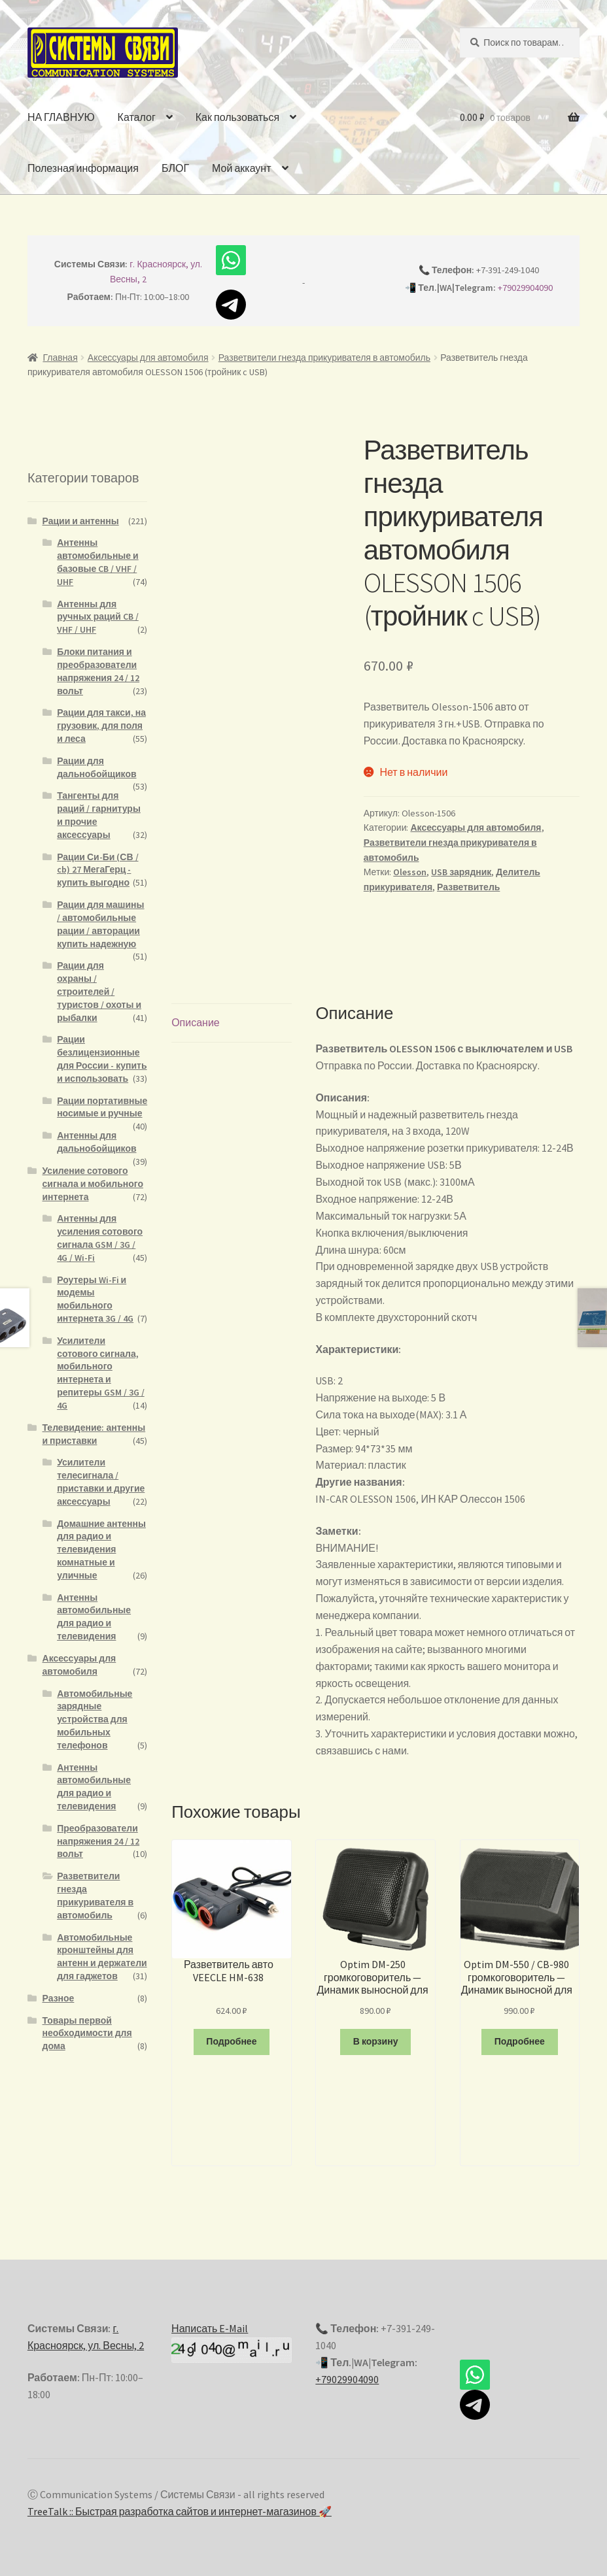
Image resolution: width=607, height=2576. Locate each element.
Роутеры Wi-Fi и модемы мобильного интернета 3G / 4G (95, 1299)
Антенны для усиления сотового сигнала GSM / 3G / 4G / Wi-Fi (100, 1238)
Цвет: (328, 1421)
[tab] (231, 1013)
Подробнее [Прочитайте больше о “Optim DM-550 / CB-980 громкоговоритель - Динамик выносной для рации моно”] (519, 2031)
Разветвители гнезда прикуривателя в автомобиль (324, 357)
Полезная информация (83, 168)
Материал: (340, 1454)
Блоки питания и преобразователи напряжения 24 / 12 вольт (98, 671)
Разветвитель (468, 887)
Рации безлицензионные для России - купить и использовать (102, 1058)
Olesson (409, 872)
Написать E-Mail (209, 2317)
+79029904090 (525, 287)
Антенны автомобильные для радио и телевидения (94, 1617)
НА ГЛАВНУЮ (61, 117)
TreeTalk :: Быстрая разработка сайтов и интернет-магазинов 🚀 (179, 2500)
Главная (60, 357)
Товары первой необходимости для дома (87, 2033)
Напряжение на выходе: (372, 1387)
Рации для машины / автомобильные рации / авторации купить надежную (100, 924)
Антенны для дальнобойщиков (96, 1141)
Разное (59, 1998)
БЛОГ (175, 168)
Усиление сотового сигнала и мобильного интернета (93, 1184)
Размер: (334, 1438)
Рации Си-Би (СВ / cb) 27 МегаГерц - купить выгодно (97, 870)
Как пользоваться (237, 117)
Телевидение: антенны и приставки (94, 1434)
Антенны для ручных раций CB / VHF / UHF (98, 617)
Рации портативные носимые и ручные (102, 1107)
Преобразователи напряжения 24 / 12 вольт (98, 1841)
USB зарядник (461, 872)
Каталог (137, 117)
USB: (325, 1370)
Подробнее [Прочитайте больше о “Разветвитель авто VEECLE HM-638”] (231, 2031)
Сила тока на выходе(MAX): (379, 1404)
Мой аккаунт (241, 168)
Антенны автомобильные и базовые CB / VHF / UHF (98, 562)
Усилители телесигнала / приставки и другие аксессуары (101, 1481)
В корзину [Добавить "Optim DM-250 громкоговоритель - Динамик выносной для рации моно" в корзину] (375, 2031)
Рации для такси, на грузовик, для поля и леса (101, 725)
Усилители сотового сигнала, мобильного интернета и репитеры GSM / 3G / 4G (101, 1373)
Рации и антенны (81, 521)
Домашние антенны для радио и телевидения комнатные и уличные (101, 1549)
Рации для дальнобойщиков (96, 767)
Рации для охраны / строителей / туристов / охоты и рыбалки (99, 991)
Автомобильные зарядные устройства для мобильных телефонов (94, 1719)
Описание (195, 1011)
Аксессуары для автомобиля (148, 357)
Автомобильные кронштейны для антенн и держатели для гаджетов (102, 1957)
